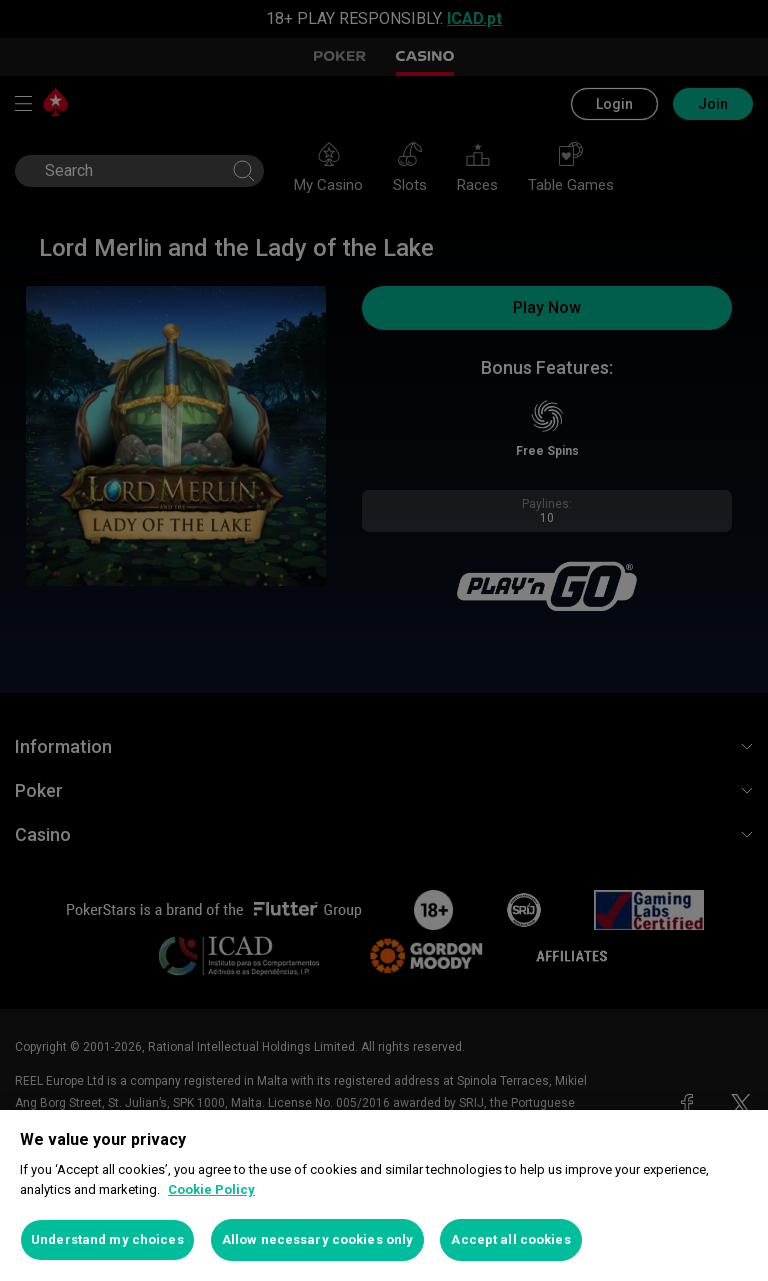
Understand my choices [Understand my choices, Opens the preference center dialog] (107, 1239)
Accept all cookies (510, 1239)
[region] (384, 1195)
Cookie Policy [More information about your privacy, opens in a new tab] (211, 1189)
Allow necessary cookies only (318, 1239)
